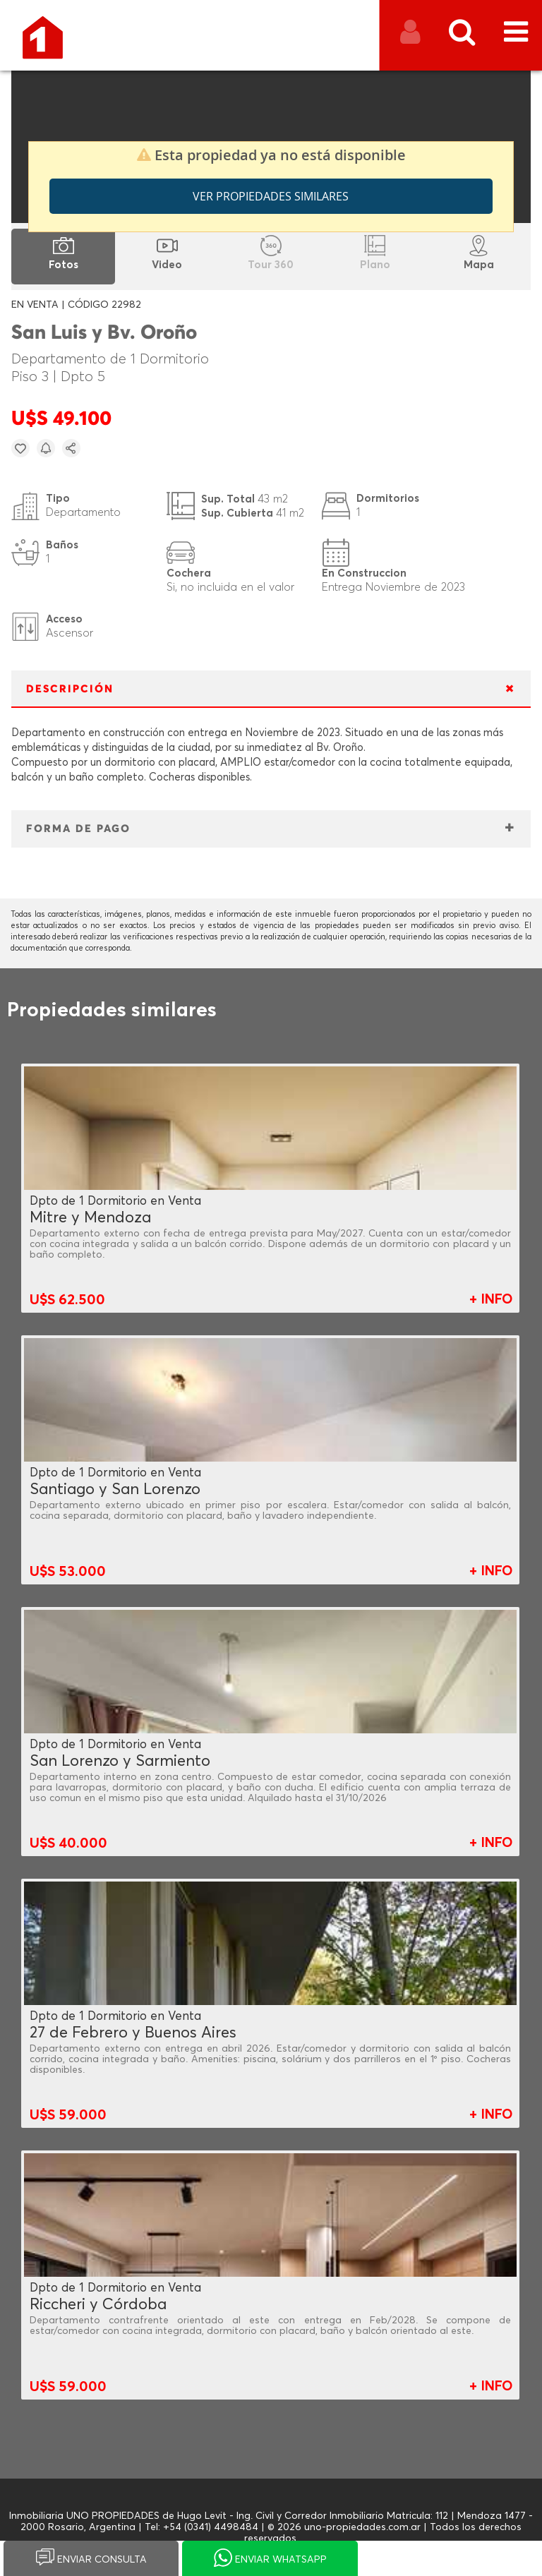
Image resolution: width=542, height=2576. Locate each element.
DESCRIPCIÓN (70, 689)
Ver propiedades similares (271, 196)
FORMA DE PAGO (78, 829)
